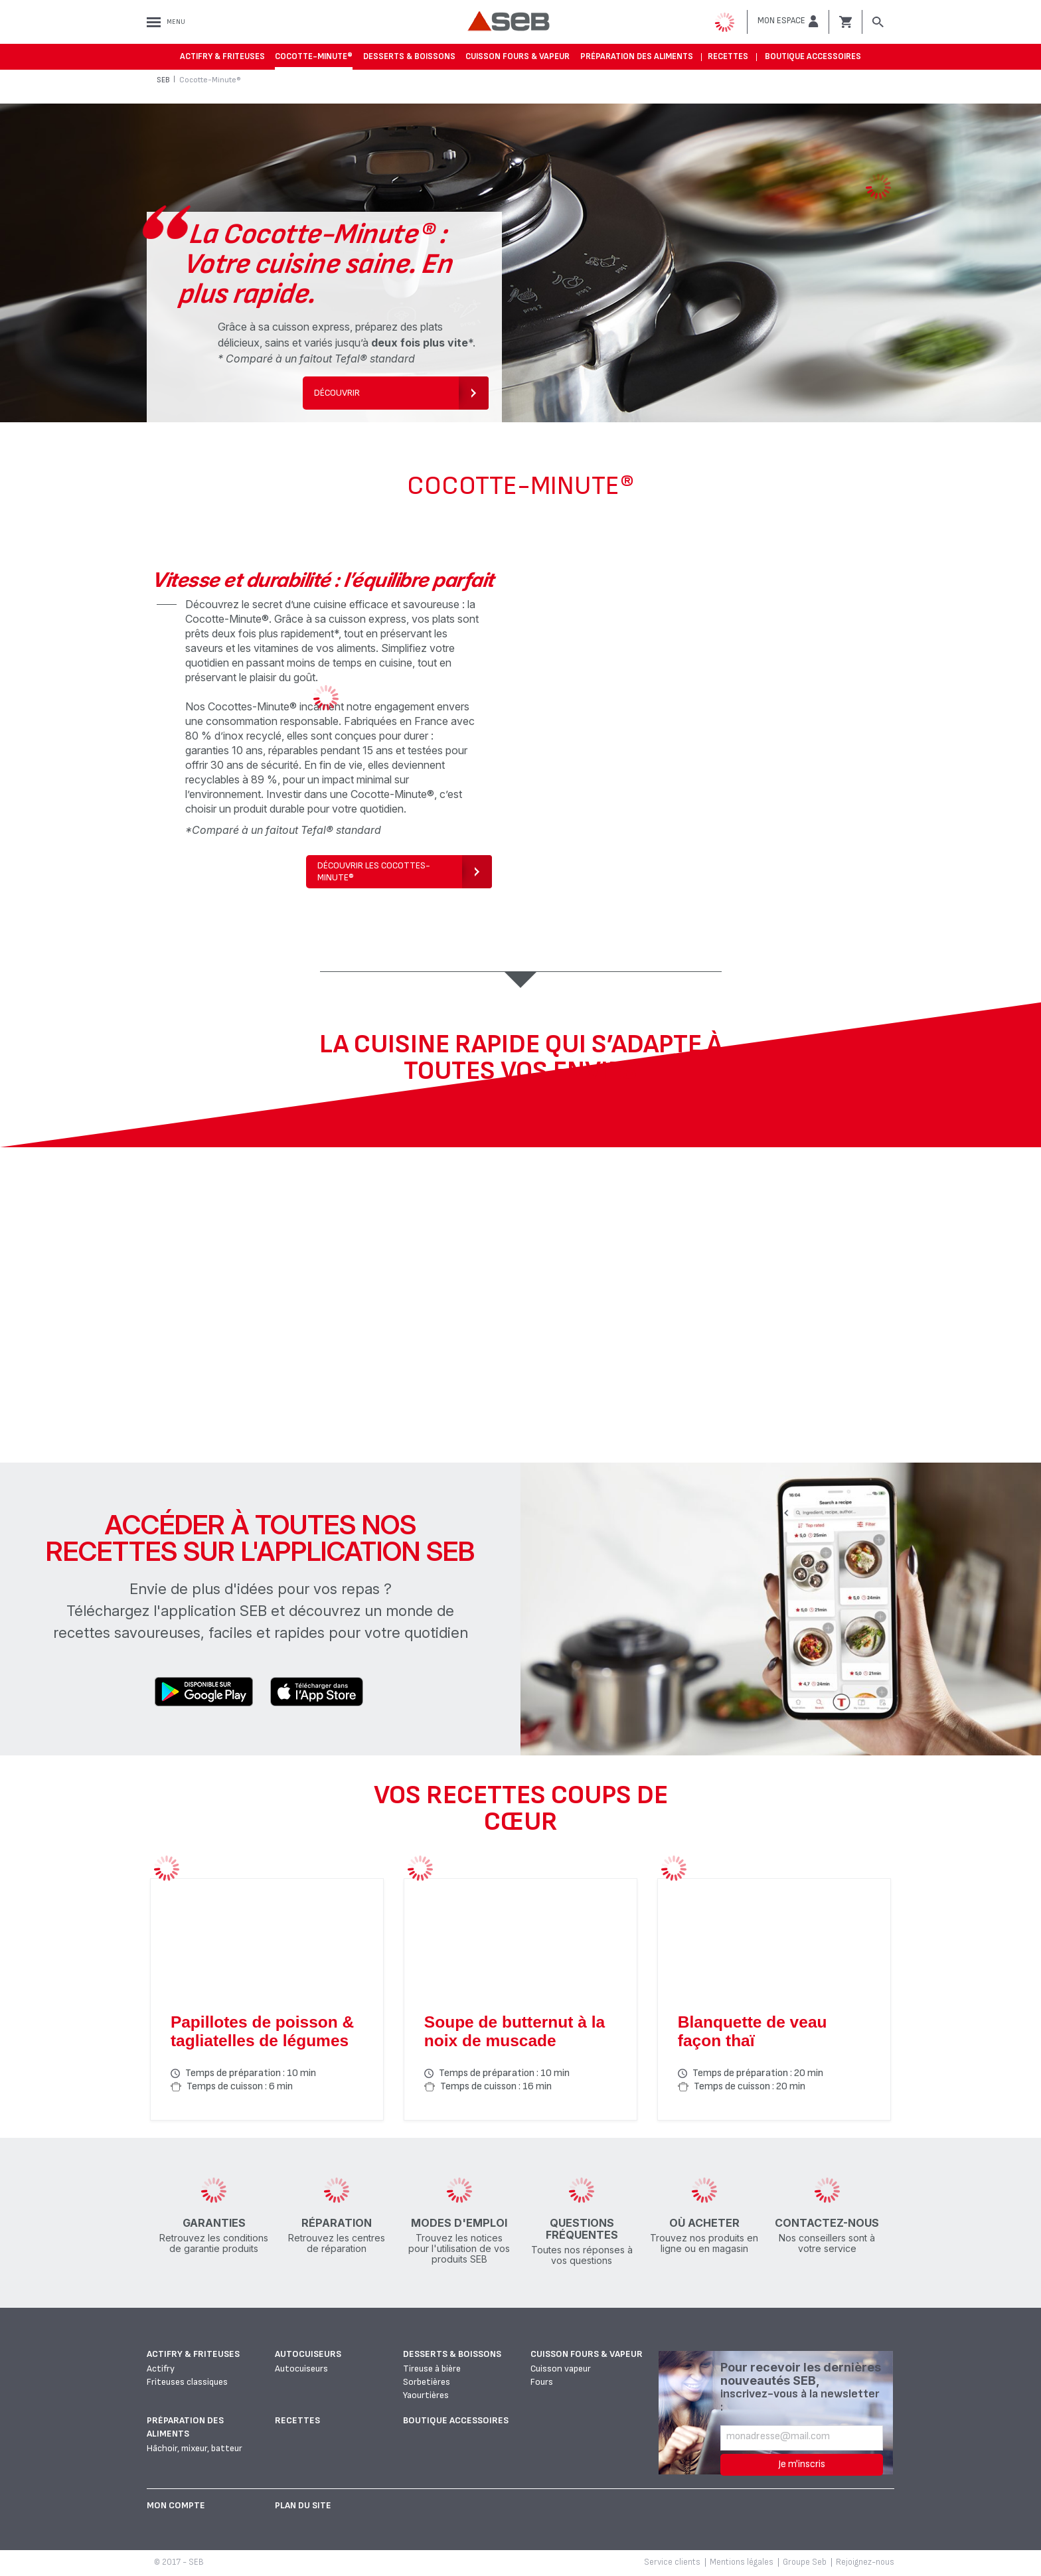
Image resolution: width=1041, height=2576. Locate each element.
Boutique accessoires (813, 56)
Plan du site (303, 2505)
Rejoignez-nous (865, 2562)
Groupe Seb (805, 2562)
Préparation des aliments (636, 56)
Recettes (728, 56)
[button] (788, 21)
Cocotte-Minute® (314, 56)
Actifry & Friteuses (222, 56)
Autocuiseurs (308, 2354)
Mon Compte (176, 2505)
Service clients (672, 2562)
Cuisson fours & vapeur (517, 56)
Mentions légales (741, 2562)
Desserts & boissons (409, 56)
